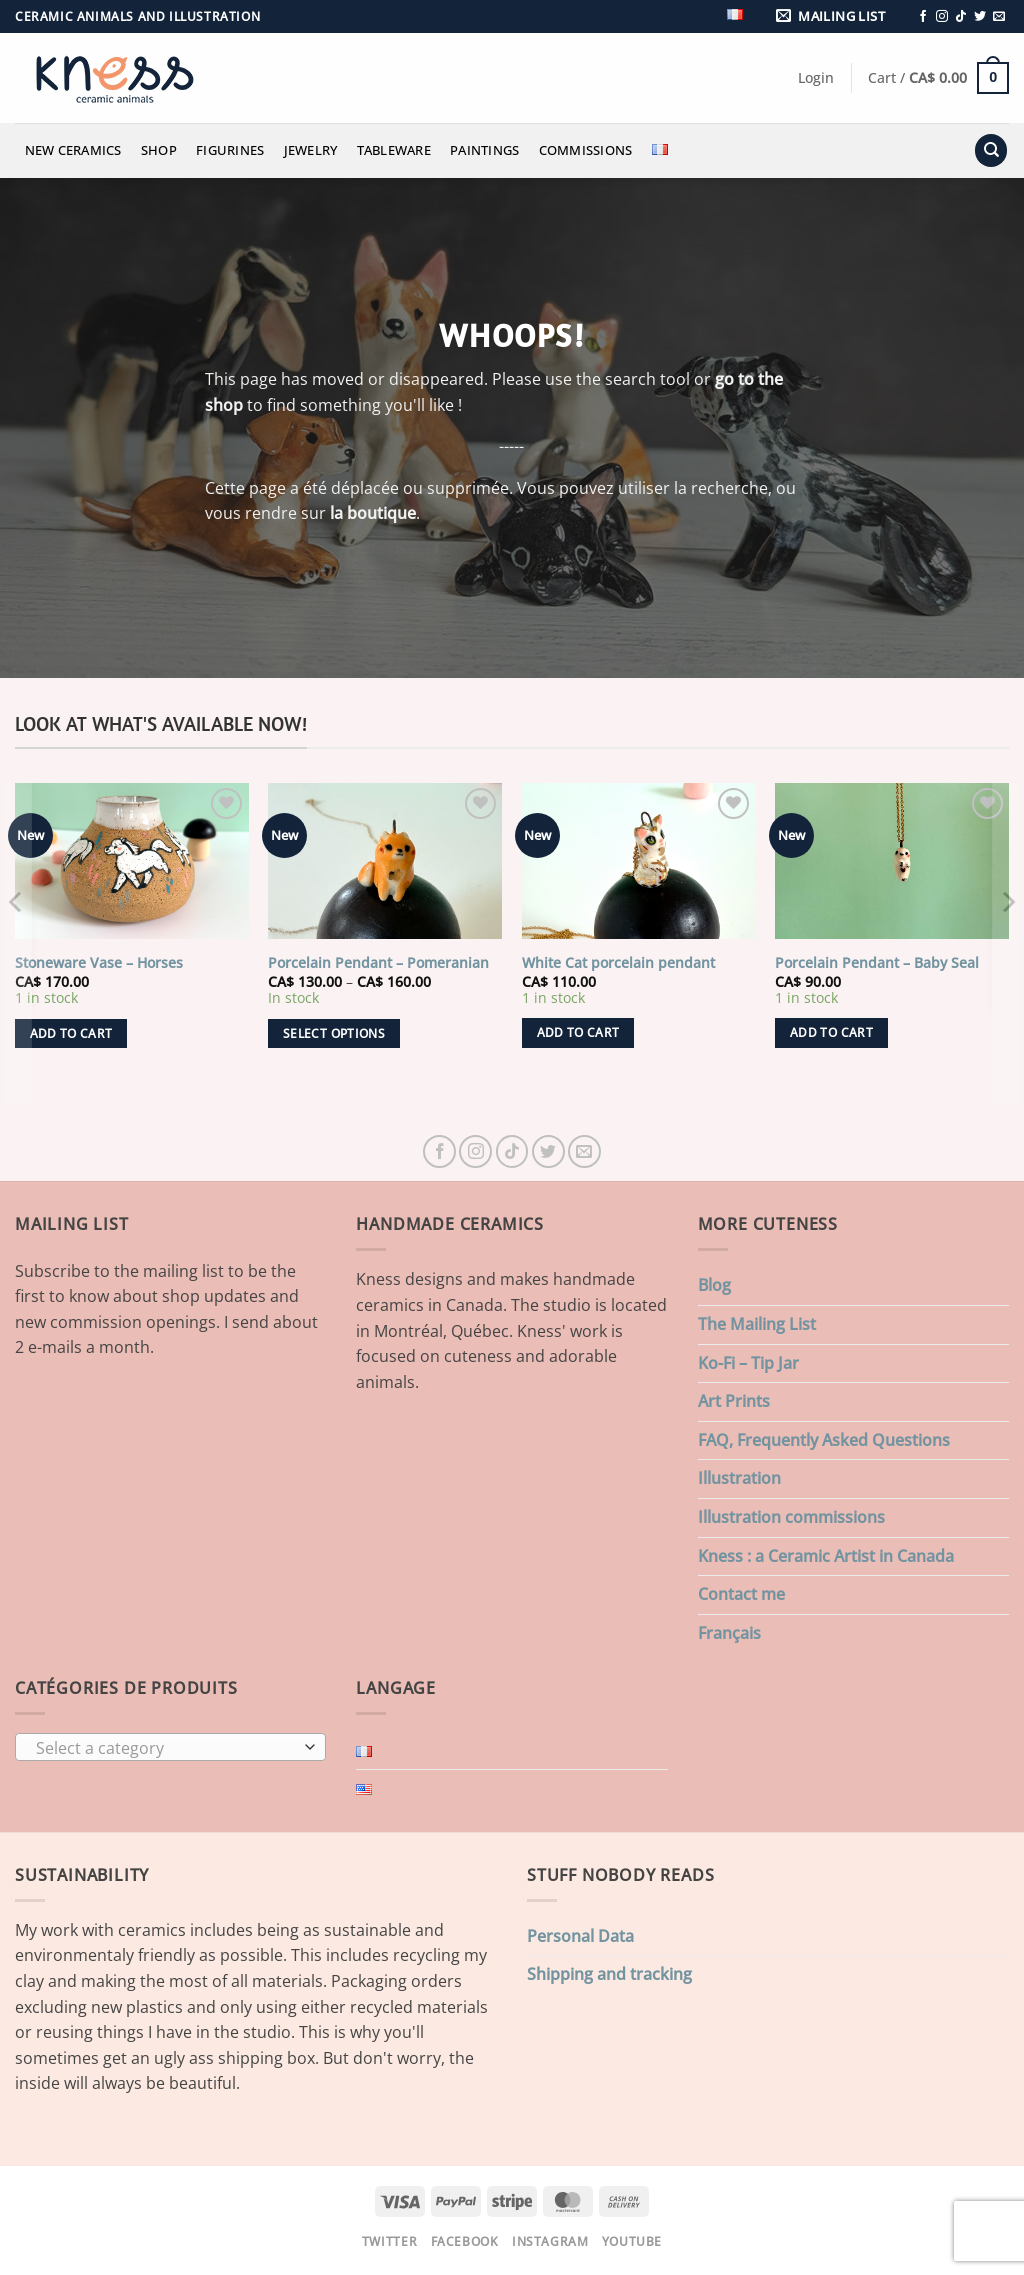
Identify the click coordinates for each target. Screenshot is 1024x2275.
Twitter (389, 2241)
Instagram (550, 2241)
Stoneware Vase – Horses (99, 963)
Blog (714, 1285)
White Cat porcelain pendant (618, 963)
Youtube (632, 2241)
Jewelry (311, 150)
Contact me (741, 1594)
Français (729, 1633)
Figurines (230, 150)
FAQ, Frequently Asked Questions (824, 1440)
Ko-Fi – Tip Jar (748, 1363)
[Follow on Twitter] (980, 17)
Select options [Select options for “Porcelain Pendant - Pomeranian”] (334, 1033)
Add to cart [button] (71, 1033)
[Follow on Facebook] (923, 17)
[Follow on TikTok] (961, 17)
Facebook (465, 2241)
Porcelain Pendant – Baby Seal (877, 963)
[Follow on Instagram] (942, 17)
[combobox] (170, 1747)
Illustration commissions (791, 1517)
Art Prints (734, 1401)
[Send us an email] (999, 17)
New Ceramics (73, 150)
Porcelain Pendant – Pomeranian (378, 963)
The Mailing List (757, 1324)
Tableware (394, 150)
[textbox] (166, 1748)
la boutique (373, 513)
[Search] (991, 150)
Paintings (484, 150)
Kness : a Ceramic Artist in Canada (826, 1556)
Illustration (739, 1478)
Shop (159, 150)
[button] (834, 16)
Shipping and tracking (609, 1974)
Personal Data (580, 1936)
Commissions (586, 150)
